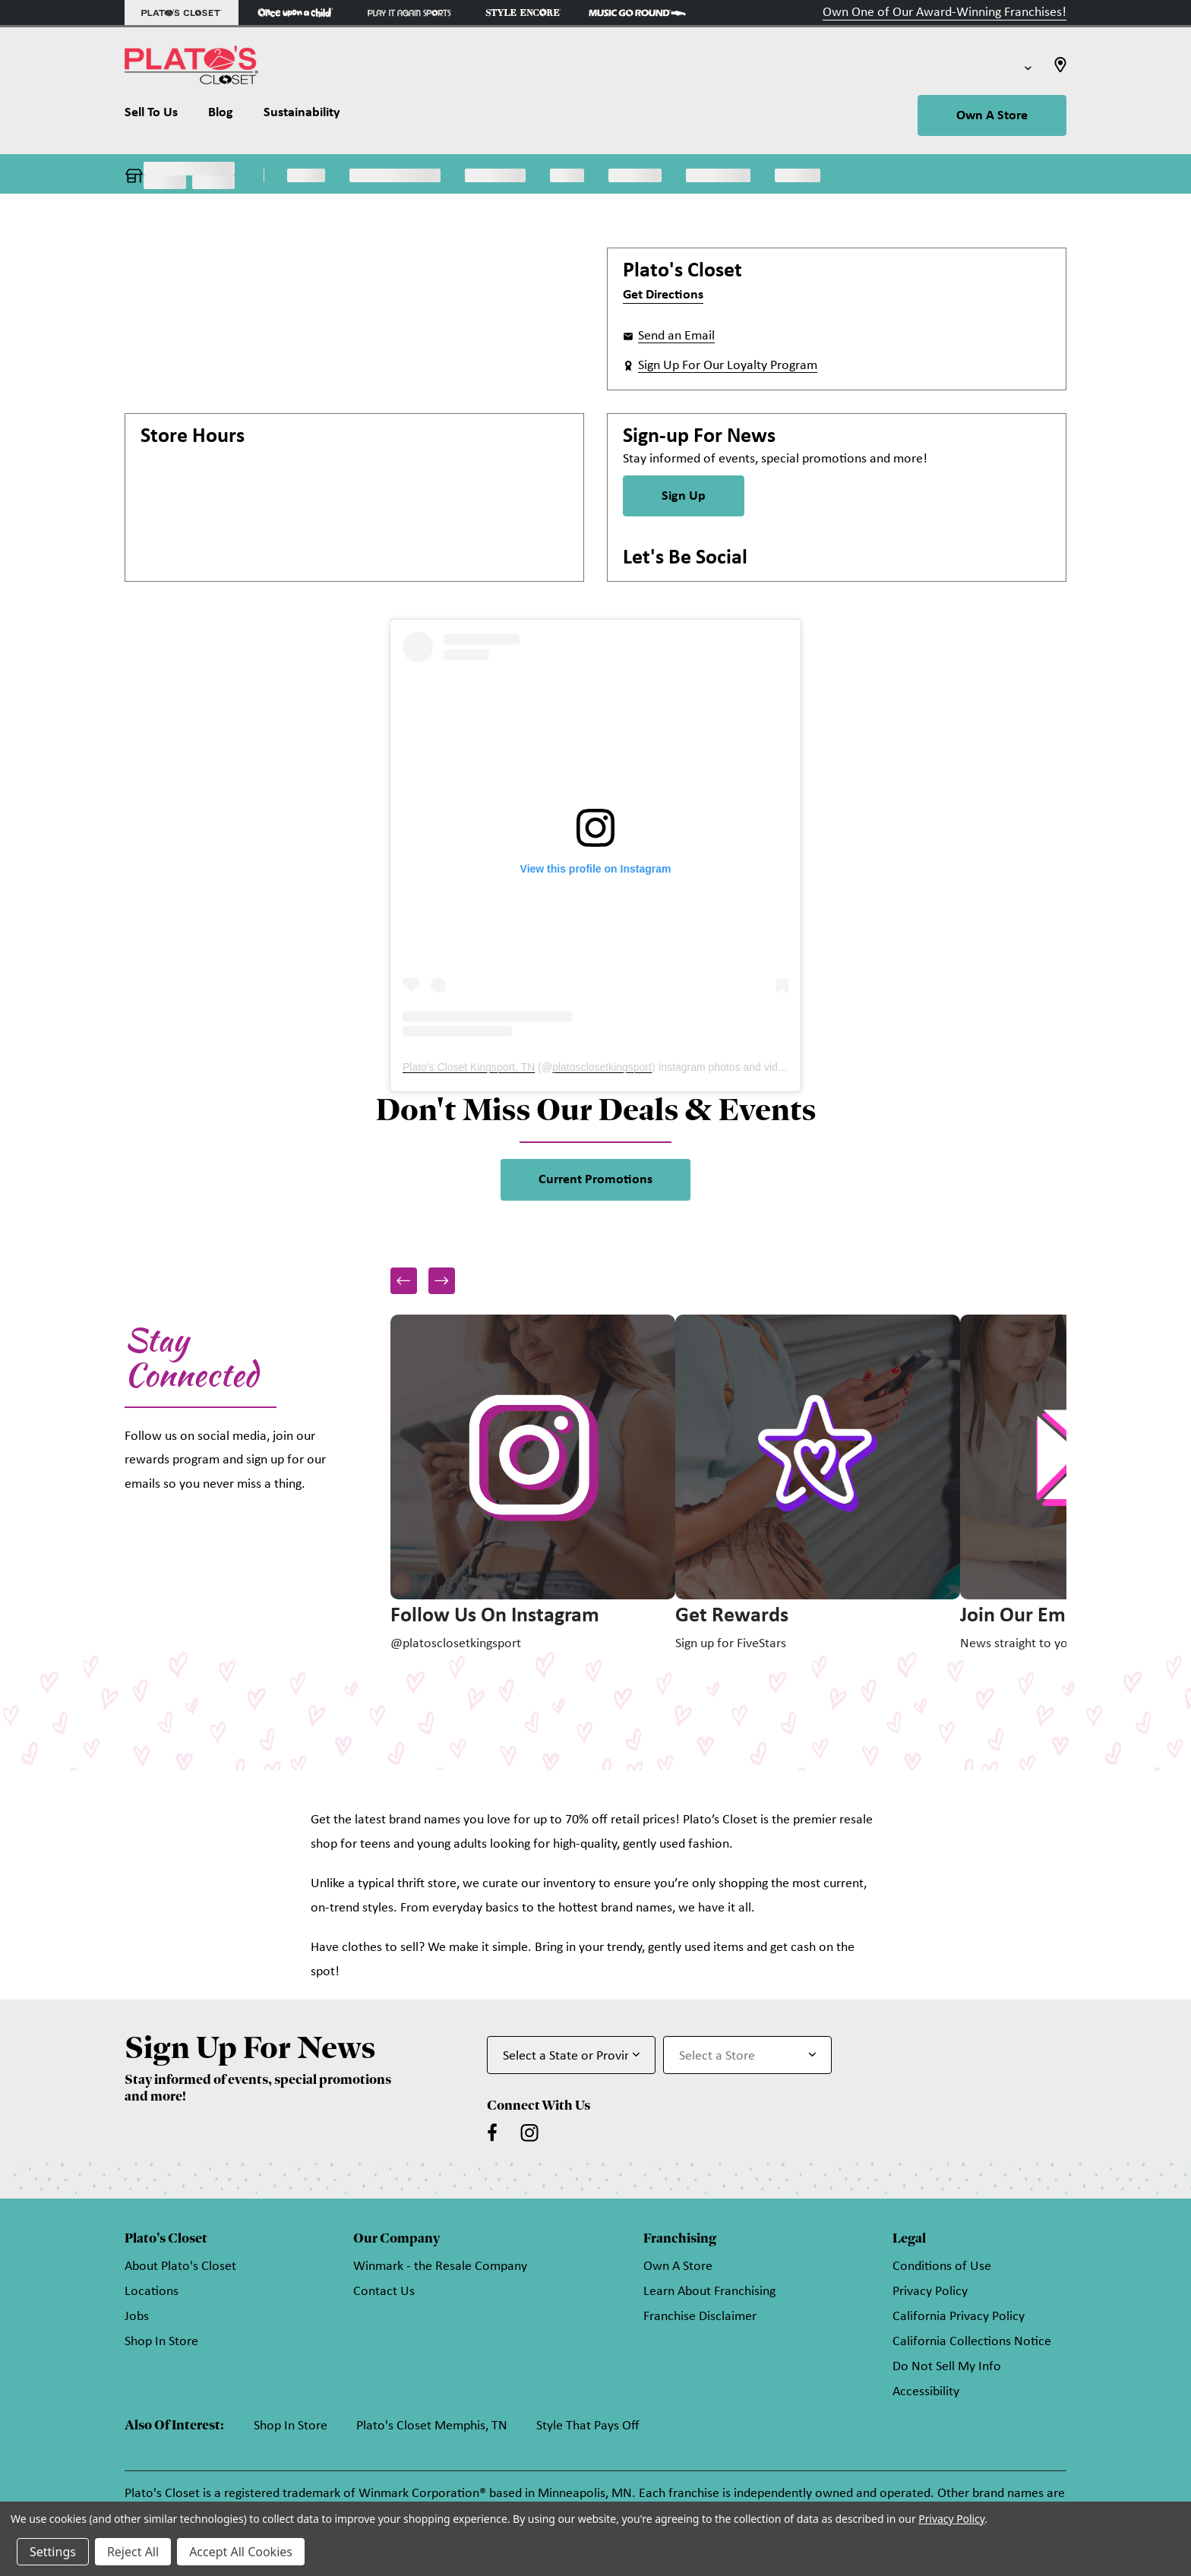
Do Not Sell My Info (946, 2367)
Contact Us (384, 2291)
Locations (151, 2291)
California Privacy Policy (958, 2316)
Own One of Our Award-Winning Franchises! (944, 12)
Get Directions (663, 295)
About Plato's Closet (180, 2266)
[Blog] (220, 116)
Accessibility (925, 2392)
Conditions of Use (941, 2266)
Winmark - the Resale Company (440, 2266)
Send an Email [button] (676, 336)
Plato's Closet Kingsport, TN (469, 1067)
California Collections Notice (971, 2341)
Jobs (137, 2316)
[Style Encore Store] (523, 12)
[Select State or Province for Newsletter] (571, 2055)
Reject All (133, 2551)
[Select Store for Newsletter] (747, 2055)
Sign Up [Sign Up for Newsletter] (684, 496)
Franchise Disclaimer (700, 2316)
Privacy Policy (930, 2291)
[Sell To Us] (159, 116)
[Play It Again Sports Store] (409, 12)
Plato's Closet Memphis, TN (431, 2426)
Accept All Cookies (240, 2551)
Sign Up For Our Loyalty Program (727, 365)
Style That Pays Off (588, 2426)
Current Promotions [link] (595, 1180)
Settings (53, 2551)
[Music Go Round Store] (637, 12)
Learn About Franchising (709, 2291)
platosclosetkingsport (602, 1067)
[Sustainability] (301, 116)
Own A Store (992, 116)
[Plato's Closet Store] (182, 12)
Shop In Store (161, 2341)
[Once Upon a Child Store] (295, 12)
